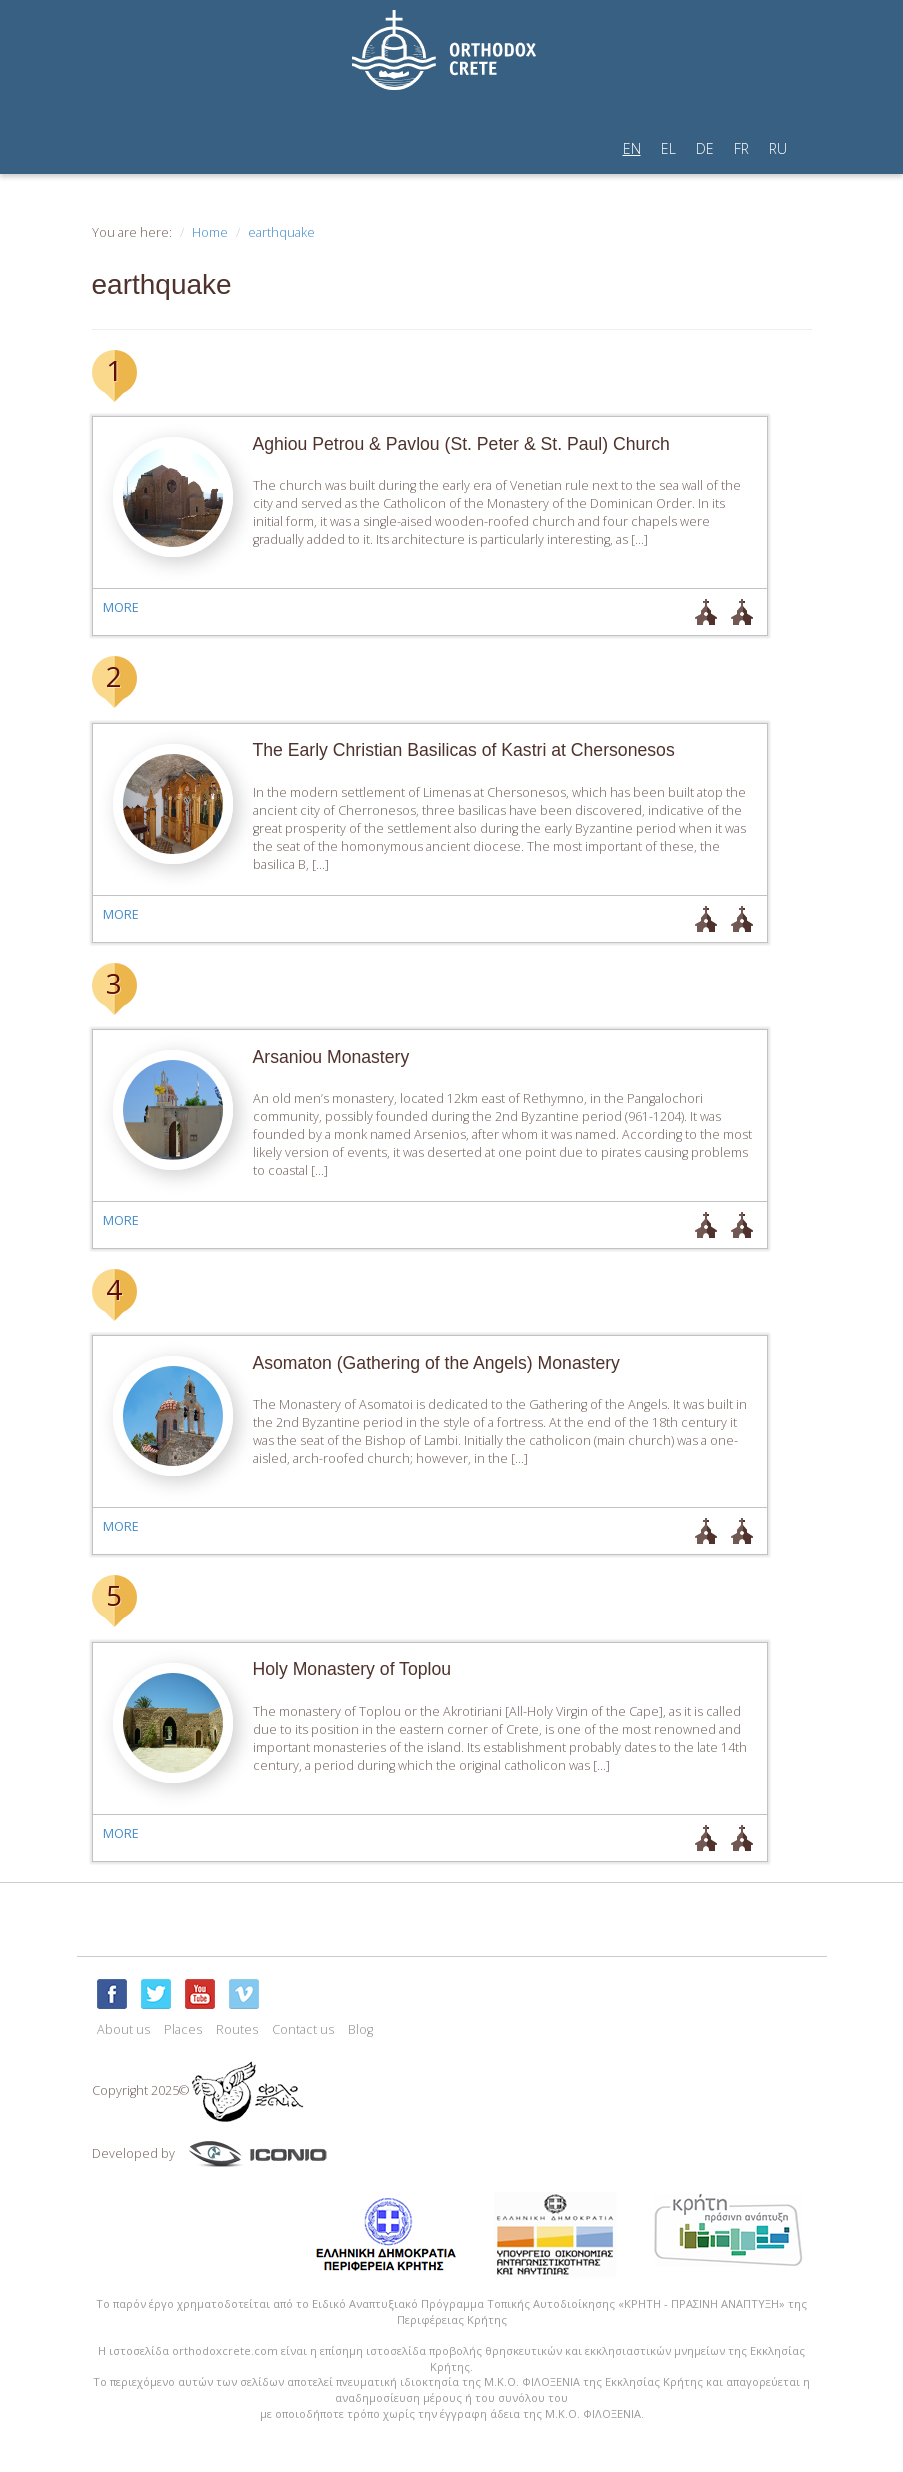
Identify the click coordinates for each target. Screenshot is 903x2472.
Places (183, 2029)
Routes (237, 2029)
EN (632, 148)
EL (668, 148)
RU (778, 148)
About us (123, 2029)
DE (705, 148)
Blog (360, 2029)
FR (741, 148)
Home (210, 232)
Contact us (303, 2029)
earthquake (281, 232)
